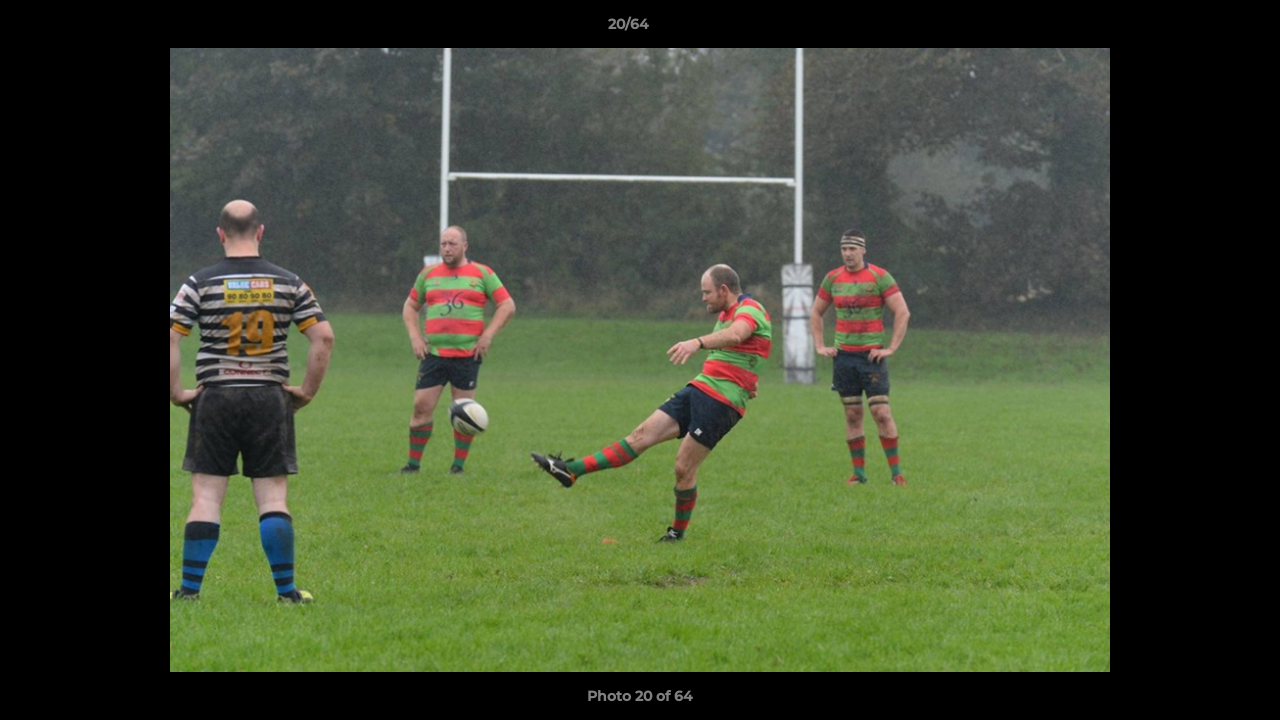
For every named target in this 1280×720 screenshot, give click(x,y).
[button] (1196, 29)
